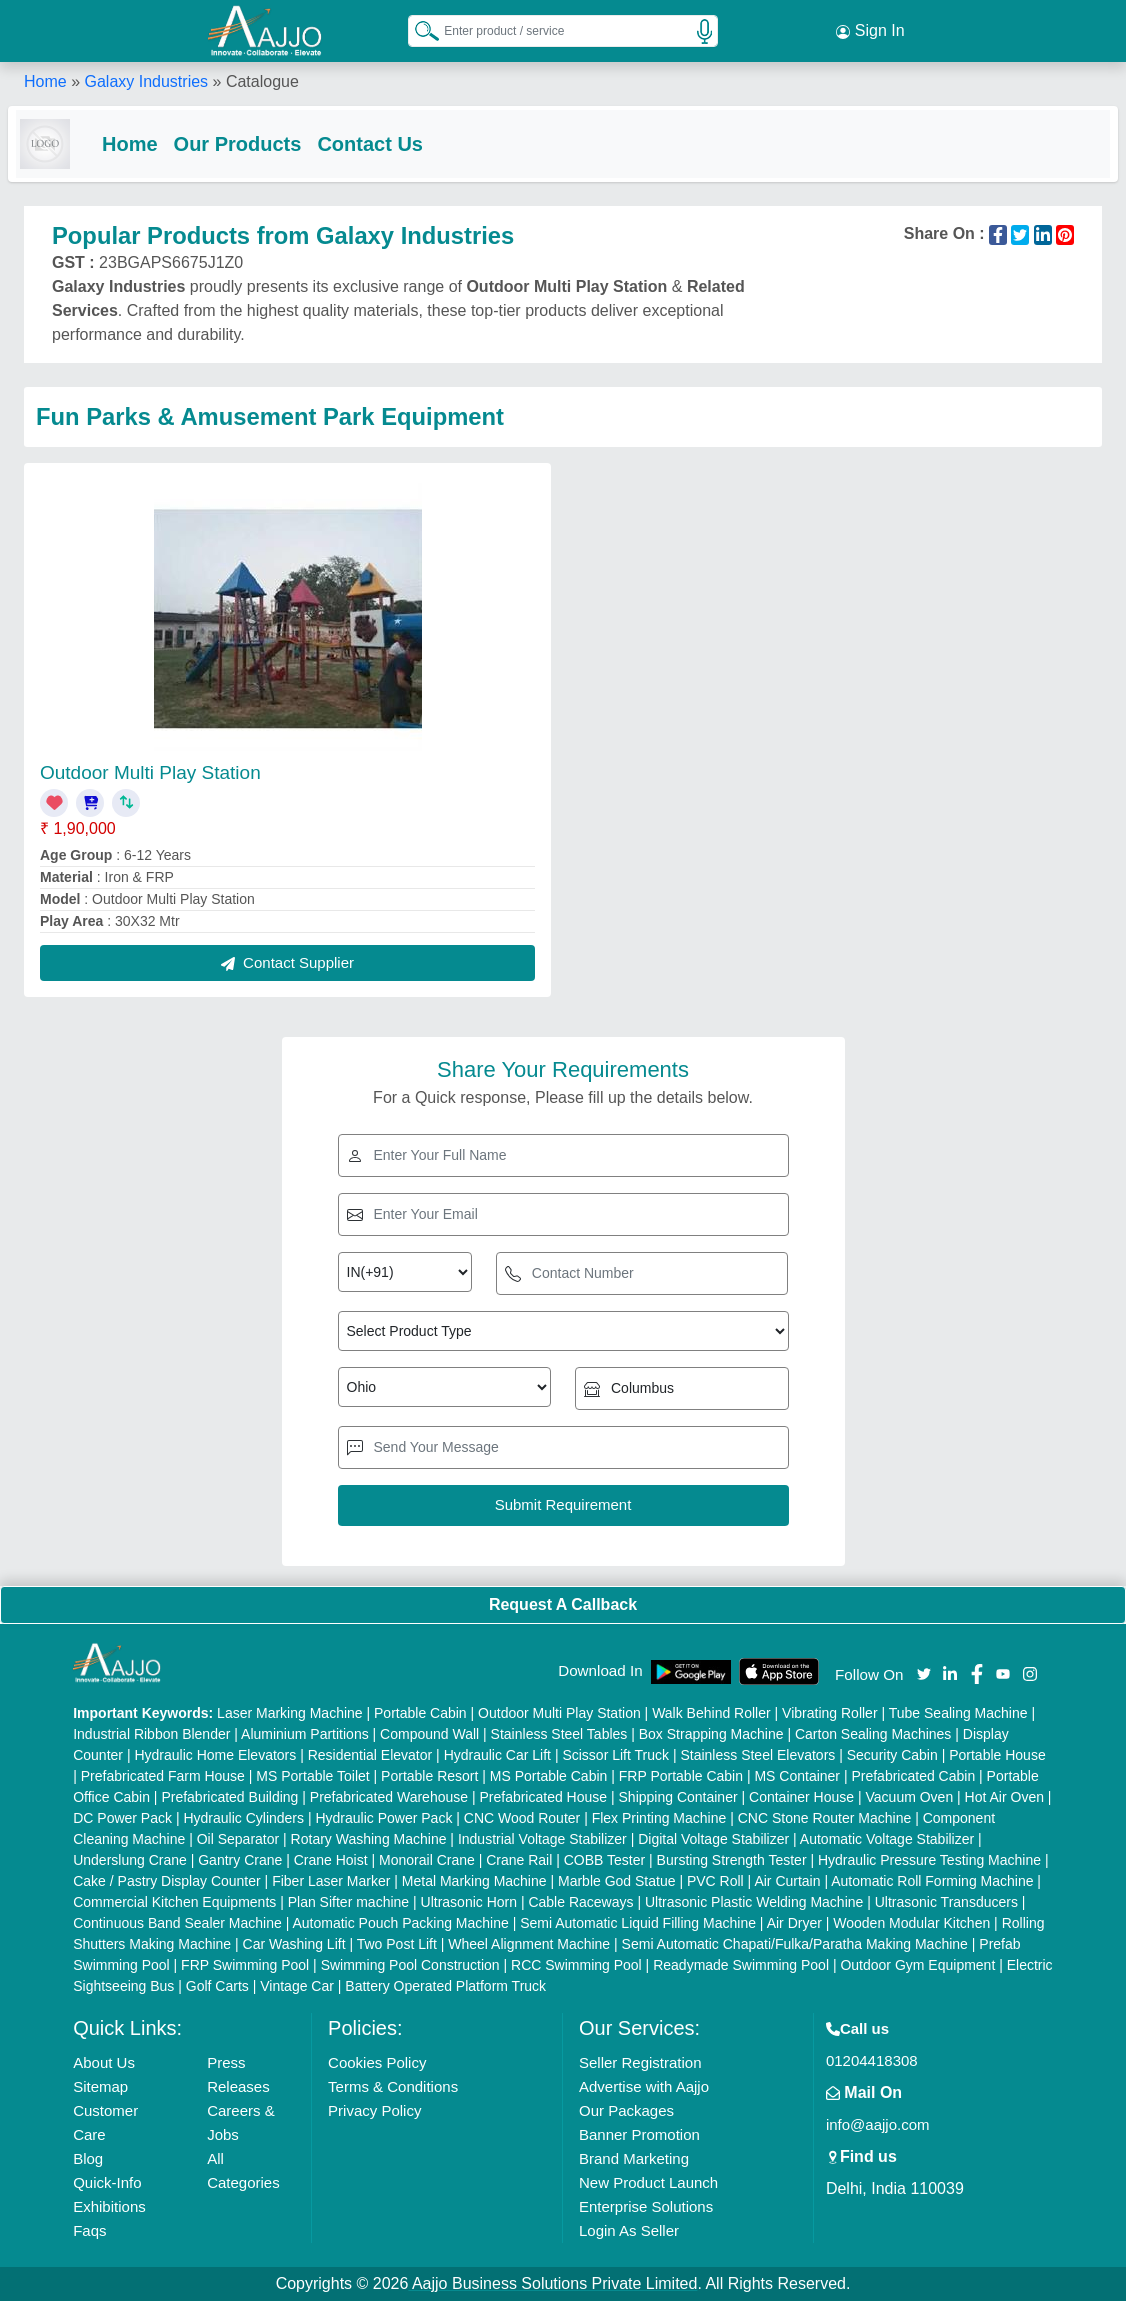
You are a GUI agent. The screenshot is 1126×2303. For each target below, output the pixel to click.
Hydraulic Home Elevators (215, 1757)
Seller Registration (640, 2064)
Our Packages (626, 2112)
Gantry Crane (240, 1862)
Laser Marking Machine (290, 1715)
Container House (801, 1799)
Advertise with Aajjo (644, 2088)
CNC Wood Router (522, 1820)
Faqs (89, 2232)
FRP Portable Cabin (681, 1778)
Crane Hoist (331, 1862)
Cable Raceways (580, 1904)
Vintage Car (297, 1988)
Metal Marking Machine (474, 1883)
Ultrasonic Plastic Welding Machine (754, 1904)
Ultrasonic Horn (469, 1904)
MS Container (797, 1778)
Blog (88, 2160)
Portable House (997, 1757)
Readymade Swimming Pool (741, 1967)
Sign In (870, 30)
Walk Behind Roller (711, 1715)
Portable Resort (429, 1778)
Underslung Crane (130, 1862)
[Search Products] (418, 29)
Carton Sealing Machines (873, 1736)
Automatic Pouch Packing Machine (400, 1925)
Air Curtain (787, 1883)
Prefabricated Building (229, 1799)
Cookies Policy (377, 2064)
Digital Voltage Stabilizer (713, 1841)
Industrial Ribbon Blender (151, 1736)
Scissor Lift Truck (615, 1757)
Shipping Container (678, 1799)
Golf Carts (217, 1988)
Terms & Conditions (393, 2088)
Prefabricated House (543, 1799)
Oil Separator (238, 1841)
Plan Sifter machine (348, 1904)
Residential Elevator (370, 1757)
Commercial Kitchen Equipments (174, 1904)
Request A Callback (563, 1606)
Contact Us (386, 142)
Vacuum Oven (910, 1799)
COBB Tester (604, 1862)
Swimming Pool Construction (410, 1967)
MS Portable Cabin (549, 1778)
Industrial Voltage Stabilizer (542, 1841)
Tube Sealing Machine (958, 1715)
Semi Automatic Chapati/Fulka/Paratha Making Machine (795, 1946)
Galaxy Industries (146, 79)
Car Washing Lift (294, 1946)
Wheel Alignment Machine (529, 1946)
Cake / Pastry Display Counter (167, 1883)
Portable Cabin (420, 1715)
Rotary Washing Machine (369, 1841)
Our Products (254, 142)
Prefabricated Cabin (913, 1778)
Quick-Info (107, 2184)
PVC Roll (715, 1883)
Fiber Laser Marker (331, 1883)
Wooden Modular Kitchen (911, 1925)
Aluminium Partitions (305, 1736)
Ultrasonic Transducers (946, 1904)
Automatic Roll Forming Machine (932, 1883)
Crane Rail (519, 1862)
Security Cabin (892, 1757)
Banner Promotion (639, 2136)
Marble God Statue (617, 1883)
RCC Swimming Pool (576, 1967)
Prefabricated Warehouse (389, 1799)
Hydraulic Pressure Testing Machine (929, 1862)
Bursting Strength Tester (732, 1862)
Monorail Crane (427, 1862)
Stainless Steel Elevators (757, 1757)
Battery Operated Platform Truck (445, 1988)
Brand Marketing (634, 2160)
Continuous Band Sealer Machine (177, 1925)
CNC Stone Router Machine (825, 1820)
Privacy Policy (374, 2112)
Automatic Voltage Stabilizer (887, 1841)
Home (45, 79)
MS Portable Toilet (312, 1778)
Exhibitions (109, 2208)
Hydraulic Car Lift (497, 1757)
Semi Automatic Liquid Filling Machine (638, 1925)
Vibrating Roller (829, 1715)
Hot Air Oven (1004, 1799)
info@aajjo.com (878, 2126)
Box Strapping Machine (711, 1736)
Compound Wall (429, 1736)
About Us (104, 2064)
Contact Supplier (287, 964)
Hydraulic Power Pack (383, 1820)
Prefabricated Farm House (163, 1778)
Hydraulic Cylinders (243, 1820)
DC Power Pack (122, 1820)
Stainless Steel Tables (559, 1736)
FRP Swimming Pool (245, 1967)
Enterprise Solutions (646, 2208)
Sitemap (100, 2088)
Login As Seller (629, 2232)
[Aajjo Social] (924, 1674)
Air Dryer (794, 1925)
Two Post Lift (397, 1946)
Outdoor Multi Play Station (150, 774)
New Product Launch (648, 2184)
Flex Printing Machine (659, 1820)
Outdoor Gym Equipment (917, 1967)
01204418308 (872, 2062)
